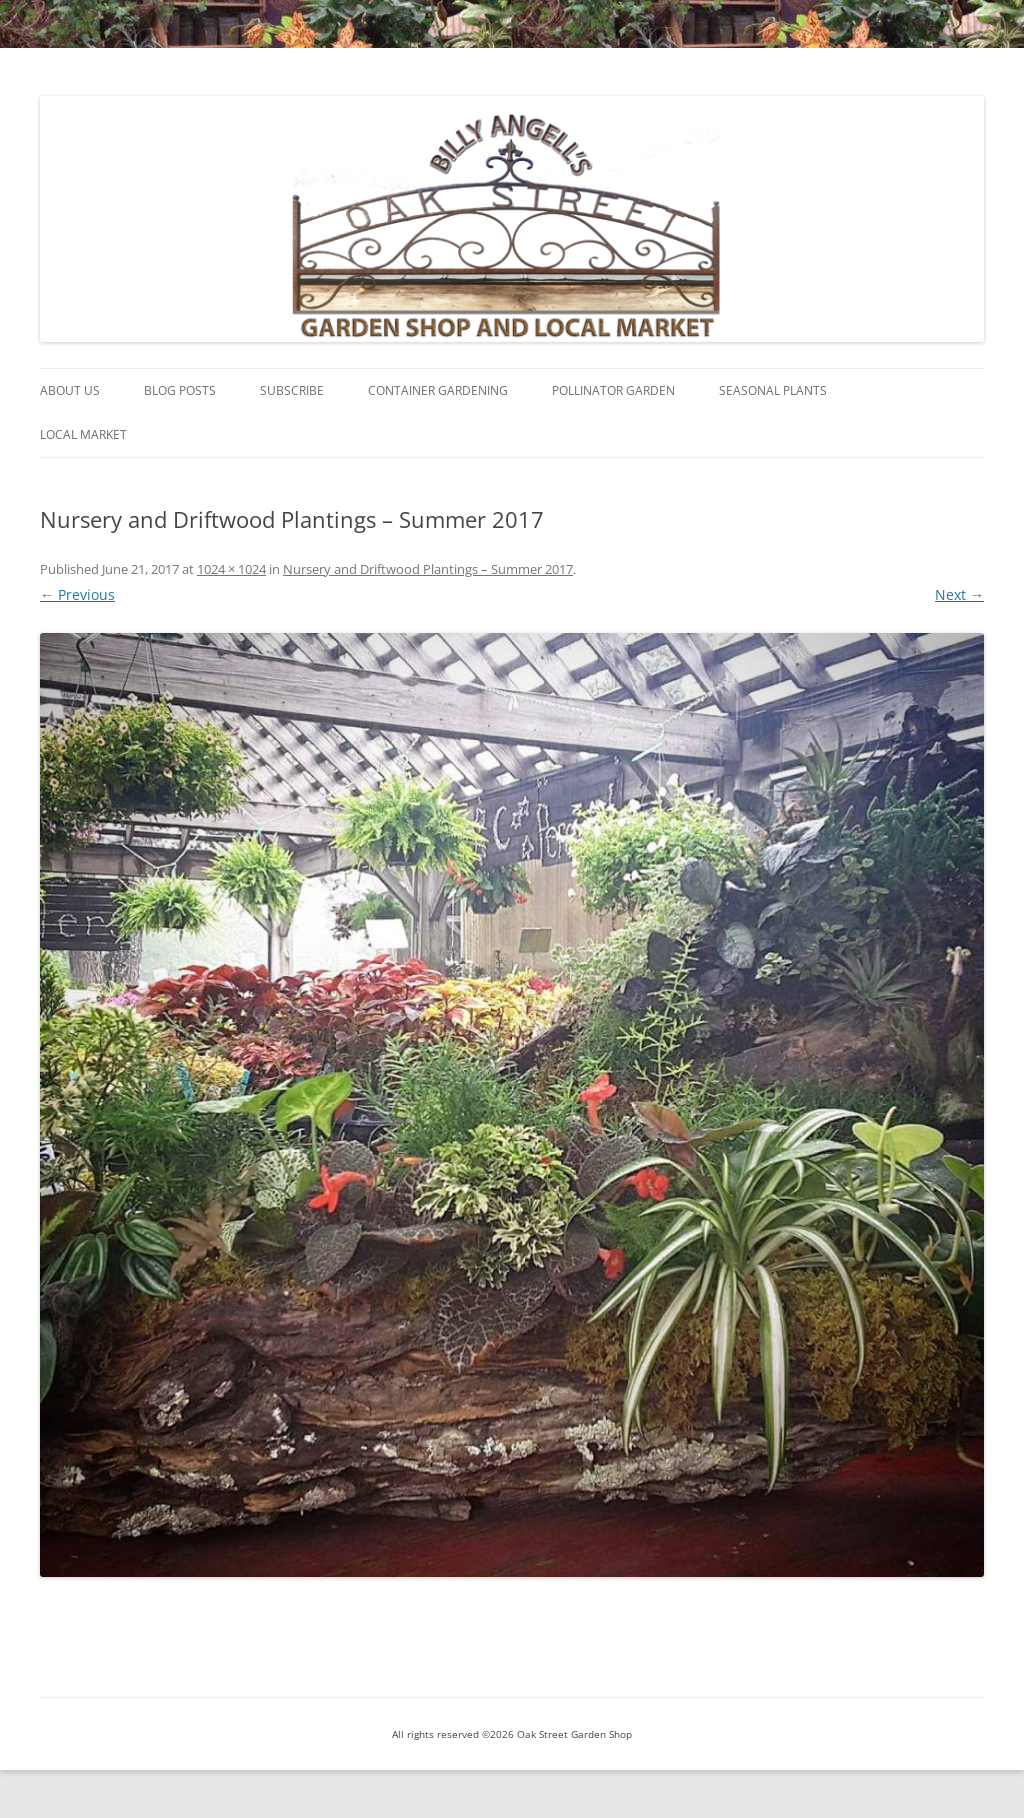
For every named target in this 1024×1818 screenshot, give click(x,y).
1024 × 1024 (231, 569)
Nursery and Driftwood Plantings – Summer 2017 (428, 569)
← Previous (77, 594)
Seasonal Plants (773, 390)
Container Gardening (438, 390)
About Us (70, 390)
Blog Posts (180, 390)
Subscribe (292, 390)
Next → (959, 594)
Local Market (83, 434)
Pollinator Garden (613, 390)
